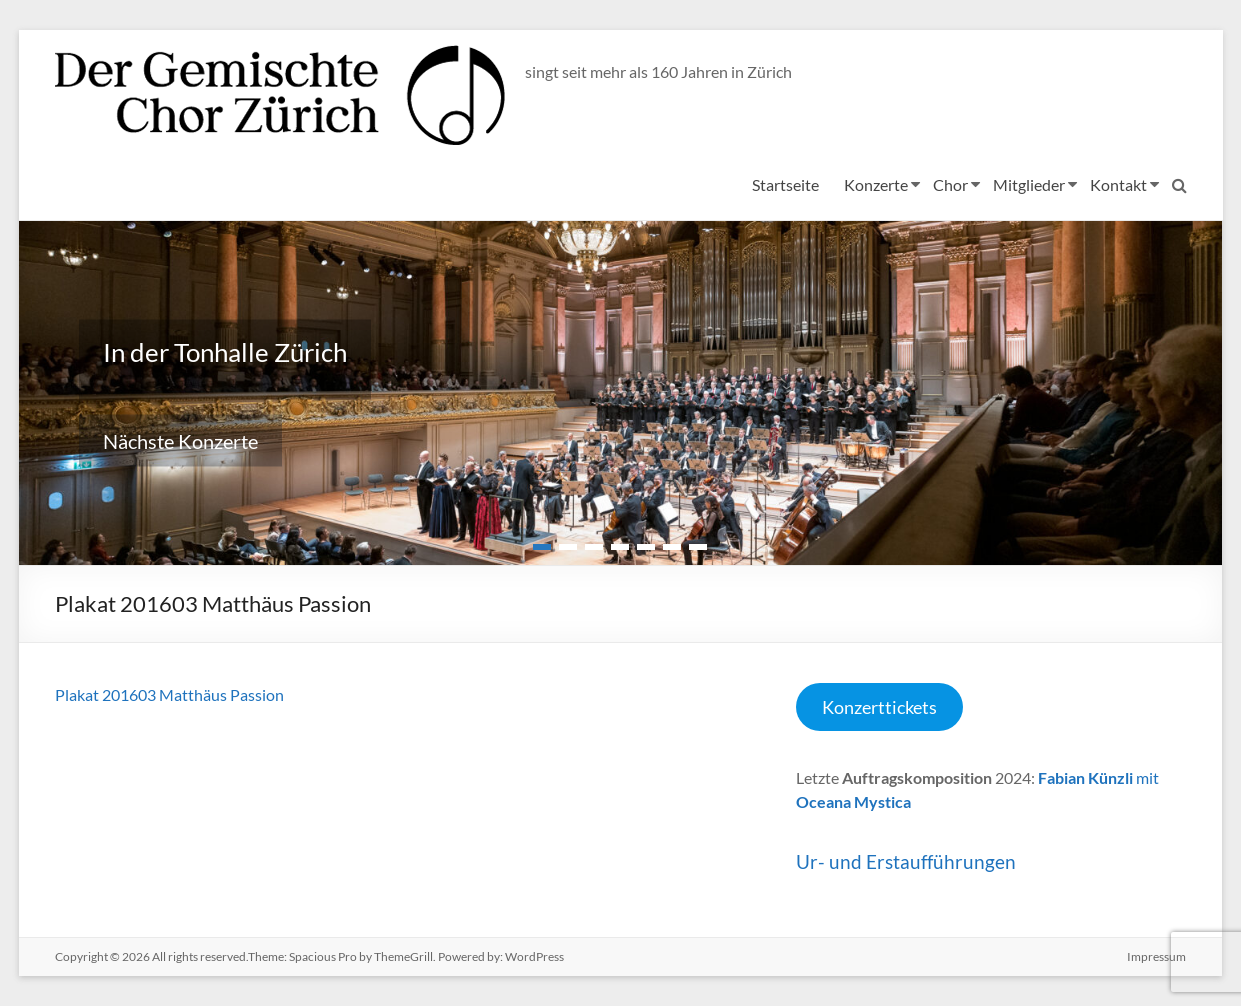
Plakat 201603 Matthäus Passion (169, 694)
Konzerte (875, 184)
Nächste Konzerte (180, 441)
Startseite (784, 184)
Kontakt (1117, 184)
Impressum (1156, 956)
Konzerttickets (879, 707)
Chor (949, 184)
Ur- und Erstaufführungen (906, 861)
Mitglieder (1028, 184)
